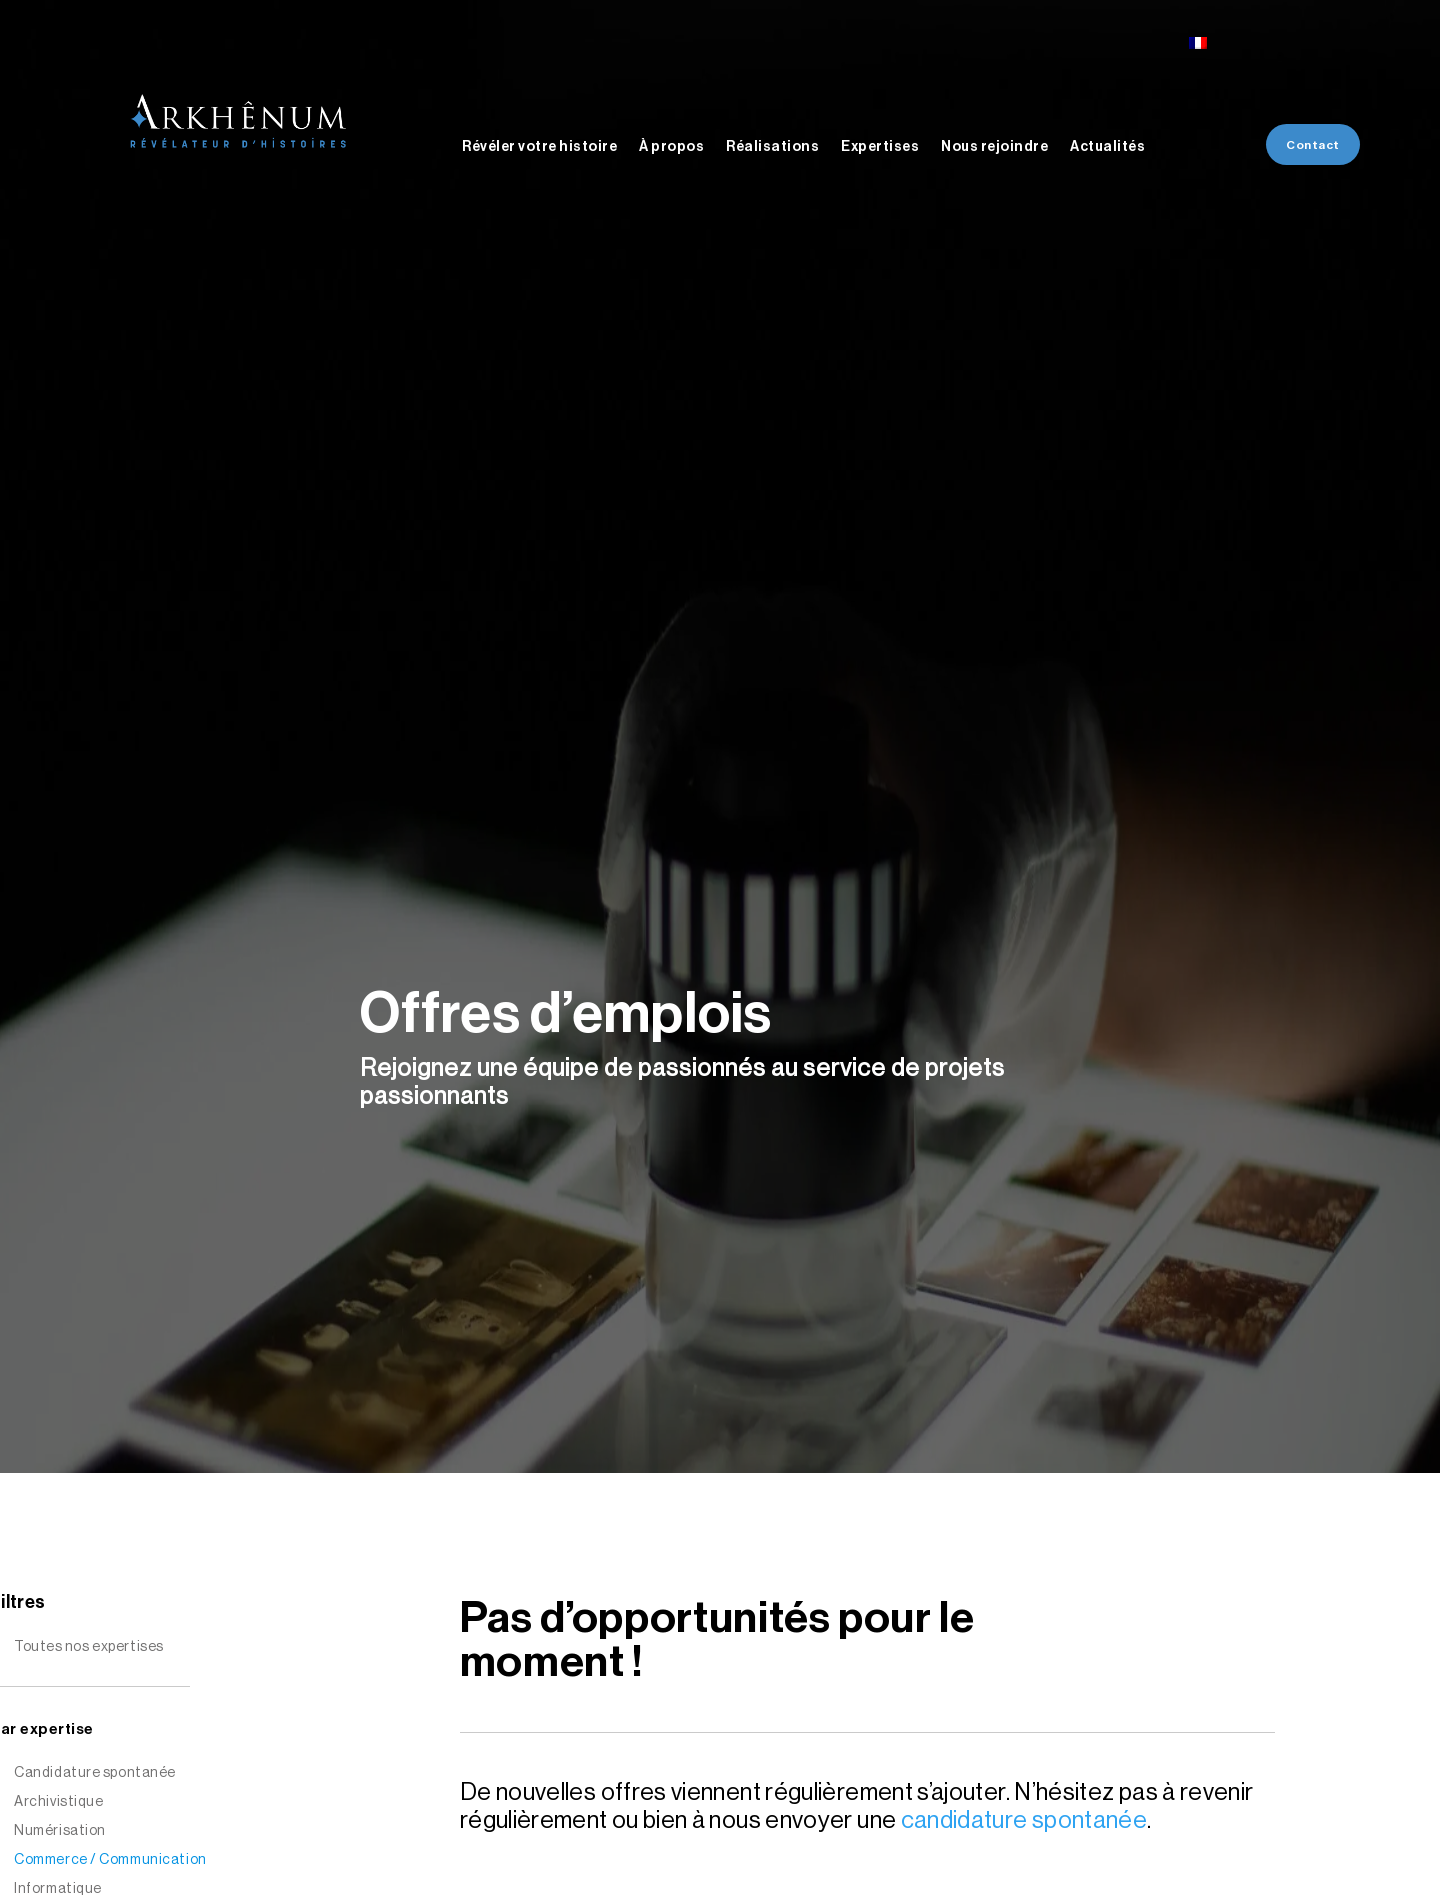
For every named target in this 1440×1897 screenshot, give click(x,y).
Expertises (880, 147)
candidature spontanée (1024, 1820)
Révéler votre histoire (539, 147)
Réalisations (772, 147)
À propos (671, 147)
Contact (1313, 145)
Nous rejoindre (994, 147)
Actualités (1107, 147)
